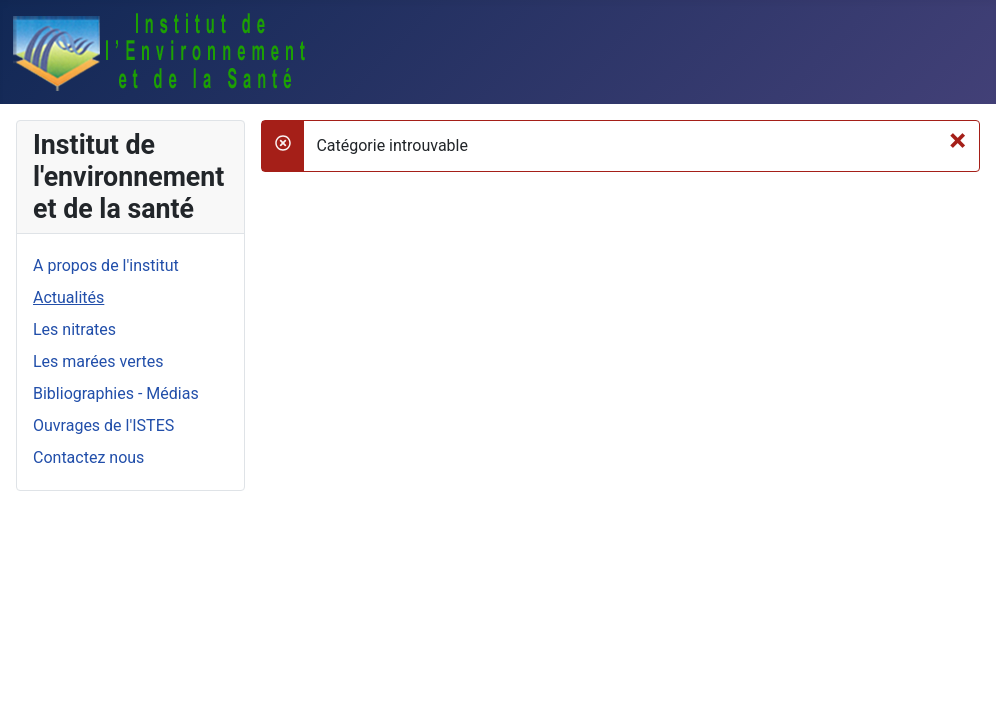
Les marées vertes (98, 361)
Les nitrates (74, 329)
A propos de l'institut (106, 265)
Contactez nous (88, 457)
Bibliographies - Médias (116, 393)
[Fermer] (957, 140)
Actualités (68, 297)
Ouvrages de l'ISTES (103, 425)
